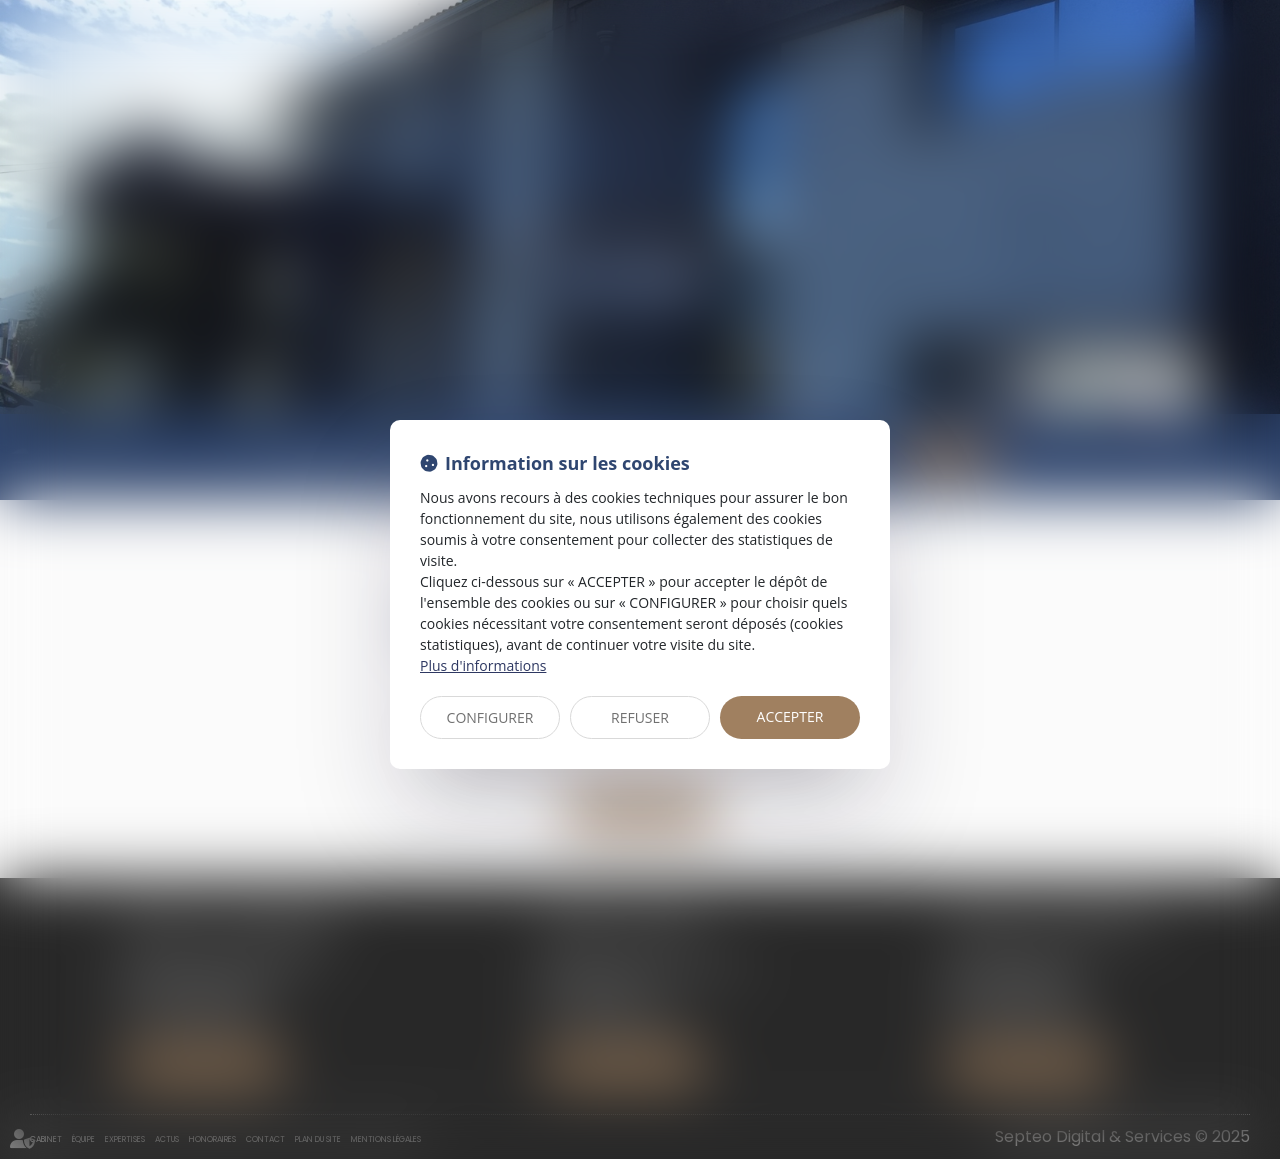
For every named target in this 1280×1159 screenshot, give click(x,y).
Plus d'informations (483, 665)
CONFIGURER (490, 717)
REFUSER (640, 717)
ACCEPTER (790, 716)
